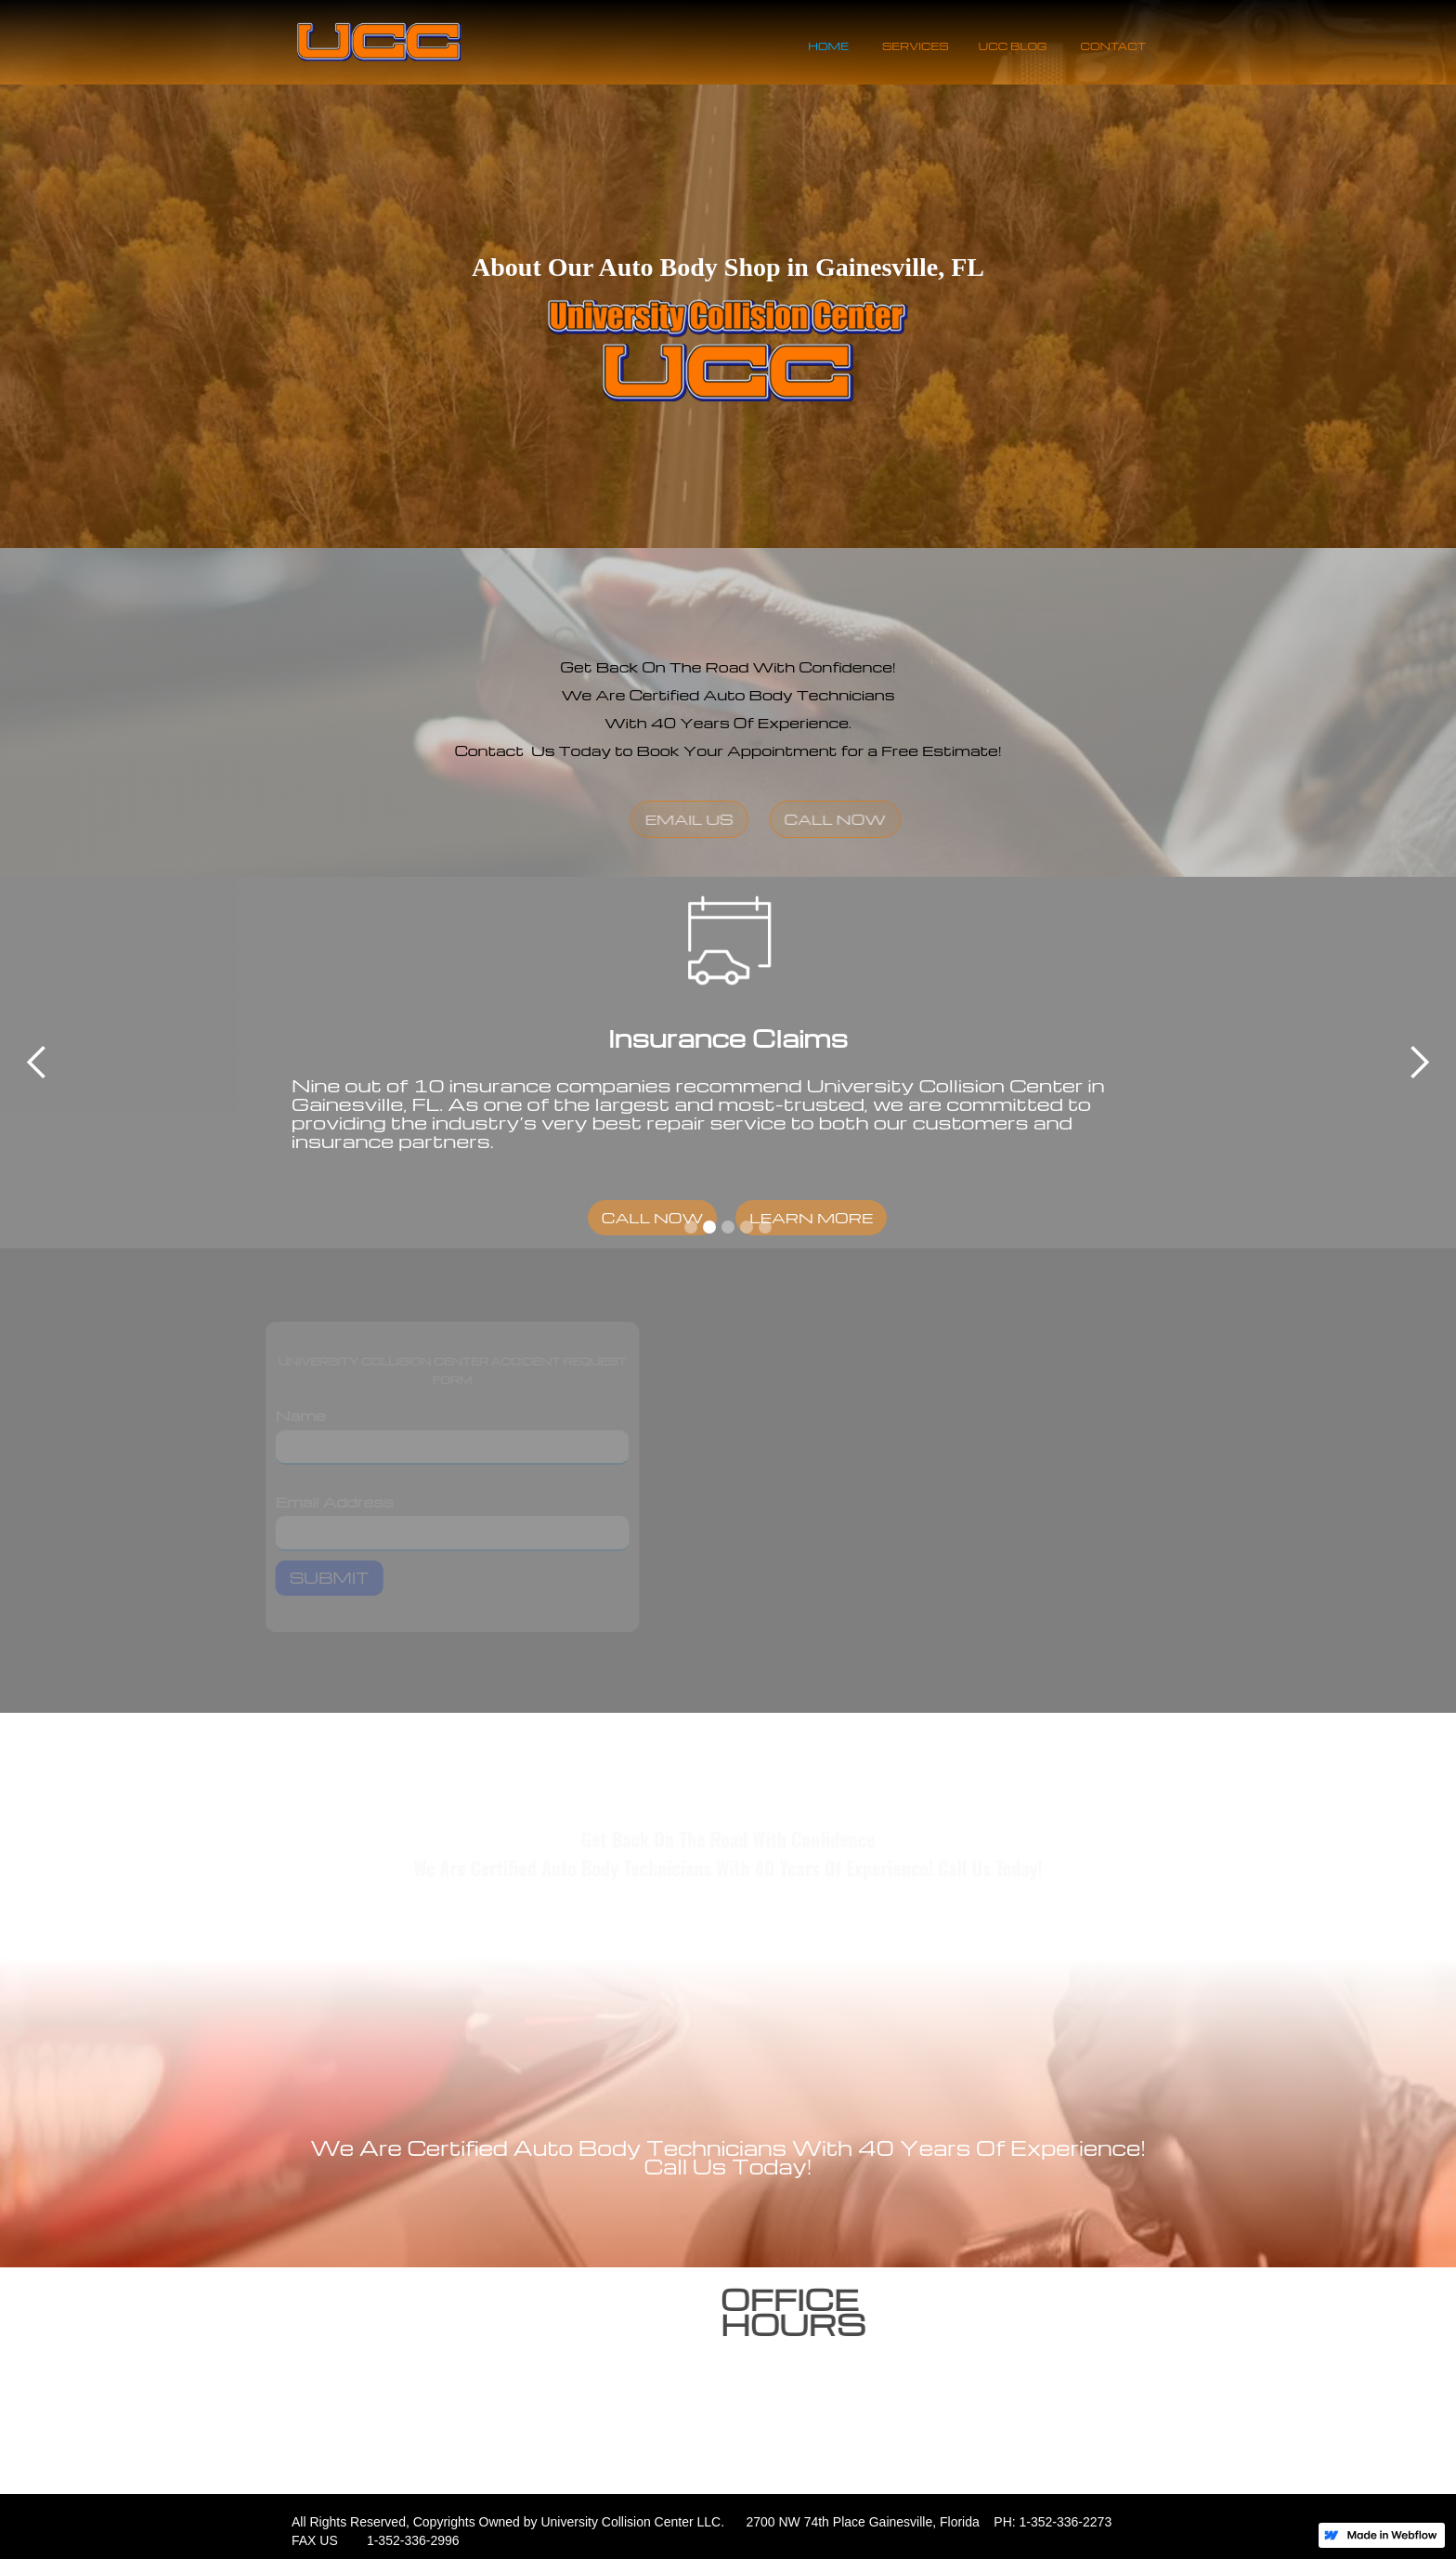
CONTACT (1114, 46)
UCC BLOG (1013, 46)
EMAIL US (743, 819)
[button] (37, 1062)
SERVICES (915, 46)
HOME (828, 46)
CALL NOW (889, 819)
